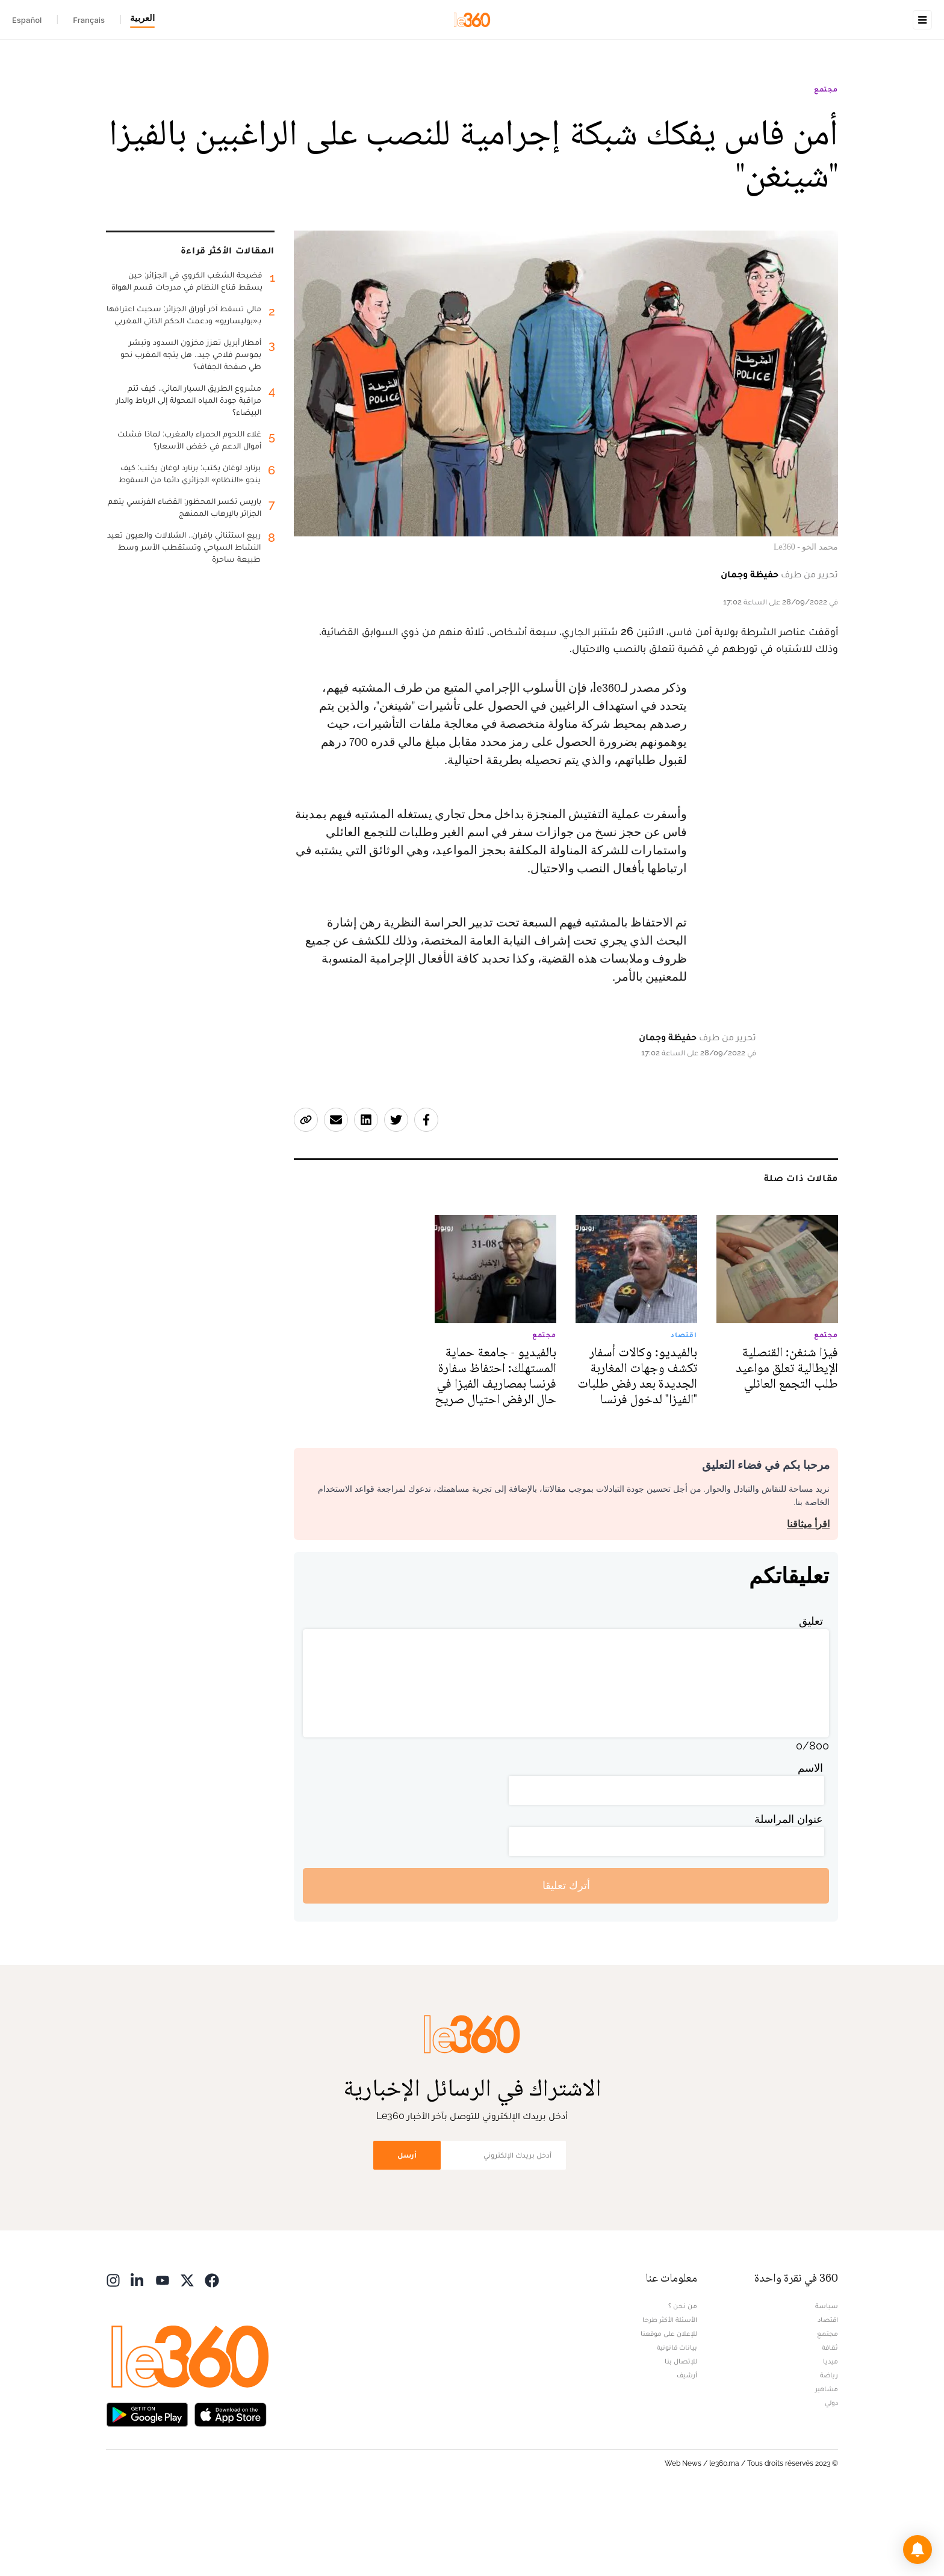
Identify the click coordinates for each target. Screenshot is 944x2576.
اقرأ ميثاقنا (808, 1600)
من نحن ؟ (682, 2381)
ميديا (830, 2437)
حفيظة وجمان (749, 650)
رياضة (829, 2451)
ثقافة (830, 2423)
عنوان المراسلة (788, 1895)
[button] (917, 2549)
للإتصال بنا (681, 2437)
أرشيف (687, 2451)
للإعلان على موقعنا (669, 2409)
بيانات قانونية (677, 2423)
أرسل (407, 2230)
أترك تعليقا (566, 1961)
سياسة (826, 2381)
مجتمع (826, 165)
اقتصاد (828, 2395)
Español (27, 20)
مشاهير (826, 2464)
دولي (831, 2478)
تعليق (811, 1696)
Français (89, 20)
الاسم (810, 1843)
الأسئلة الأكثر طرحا (669, 2395)
